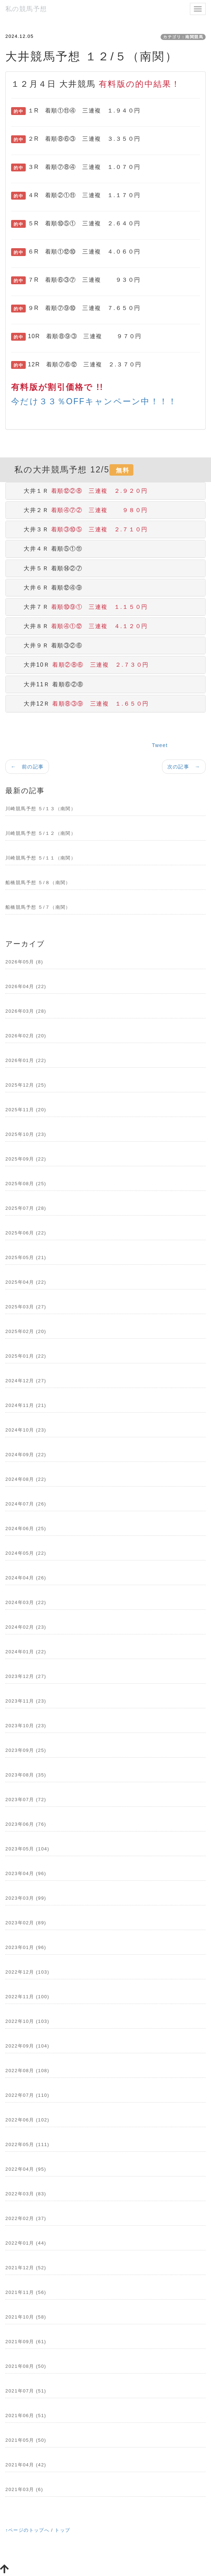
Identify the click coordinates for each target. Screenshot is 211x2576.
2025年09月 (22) (25, 1159)
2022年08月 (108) (27, 2070)
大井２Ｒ (79, 510)
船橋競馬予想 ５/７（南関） (38, 907)
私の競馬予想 (26, 8)
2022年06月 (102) (27, 2120)
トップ (62, 2530)
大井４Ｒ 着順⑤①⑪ (47, 549)
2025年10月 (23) (25, 1134)
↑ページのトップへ (27, 2530)
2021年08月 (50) (25, 2366)
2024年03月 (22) (25, 1602)
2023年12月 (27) (25, 1676)
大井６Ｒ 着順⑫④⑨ (47, 588)
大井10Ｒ (80, 665)
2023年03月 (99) (25, 1898)
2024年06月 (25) (25, 1528)
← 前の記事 (27, 767)
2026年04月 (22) (25, 986)
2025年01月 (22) (25, 1356)
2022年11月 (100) (27, 1996)
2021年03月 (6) (24, 2489)
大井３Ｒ (79, 529)
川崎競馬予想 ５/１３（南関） (40, 808)
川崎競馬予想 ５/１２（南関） (40, 833)
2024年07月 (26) (25, 1504)
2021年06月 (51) (25, 2415)
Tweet (160, 745)
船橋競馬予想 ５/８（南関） (38, 882)
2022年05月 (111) (27, 2144)
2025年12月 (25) (25, 1085)
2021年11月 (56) (25, 2292)
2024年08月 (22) (25, 1479)
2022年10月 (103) (27, 2021)
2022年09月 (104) (27, 2046)
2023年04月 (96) (25, 1873)
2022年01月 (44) (25, 2243)
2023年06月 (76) (25, 1824)
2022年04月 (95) (25, 2169)
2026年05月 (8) (24, 961)
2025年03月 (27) (25, 1306)
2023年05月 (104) (27, 1848)
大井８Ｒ (79, 626)
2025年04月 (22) (25, 1282)
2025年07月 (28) (25, 1208)
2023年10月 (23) (25, 1725)
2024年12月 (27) (25, 1380)
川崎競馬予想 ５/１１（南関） (40, 858)
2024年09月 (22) (25, 1454)
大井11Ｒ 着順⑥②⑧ (47, 684)
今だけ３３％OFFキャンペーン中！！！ (94, 401)
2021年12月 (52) (25, 2267)
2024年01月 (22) (25, 1651)
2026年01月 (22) (25, 1060)
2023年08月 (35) (25, 1775)
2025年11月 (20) (25, 1109)
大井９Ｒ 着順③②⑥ (47, 645)
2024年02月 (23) (25, 1627)
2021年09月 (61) (25, 2341)
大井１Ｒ (79, 491)
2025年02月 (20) (25, 1331)
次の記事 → (183, 767)
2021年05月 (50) (25, 2440)
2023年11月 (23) (25, 1701)
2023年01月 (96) (25, 1947)
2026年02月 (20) (25, 1035)
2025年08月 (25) (25, 1183)
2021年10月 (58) (25, 2317)
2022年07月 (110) (27, 2095)
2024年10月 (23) (25, 1430)
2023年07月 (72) (25, 1799)
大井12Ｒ (80, 704)
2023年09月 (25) (25, 1750)
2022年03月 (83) (25, 2193)
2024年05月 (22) (25, 1553)
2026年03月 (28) (25, 1011)
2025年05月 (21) (25, 1257)
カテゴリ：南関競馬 (183, 37)
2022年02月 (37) (25, 2218)
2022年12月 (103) (27, 1972)
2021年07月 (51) (25, 2391)
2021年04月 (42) (25, 2464)
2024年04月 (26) (25, 1577)
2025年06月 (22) (25, 1233)
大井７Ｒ (79, 607)
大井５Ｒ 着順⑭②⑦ (47, 568)
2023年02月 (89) (25, 1922)
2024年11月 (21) (25, 1405)
